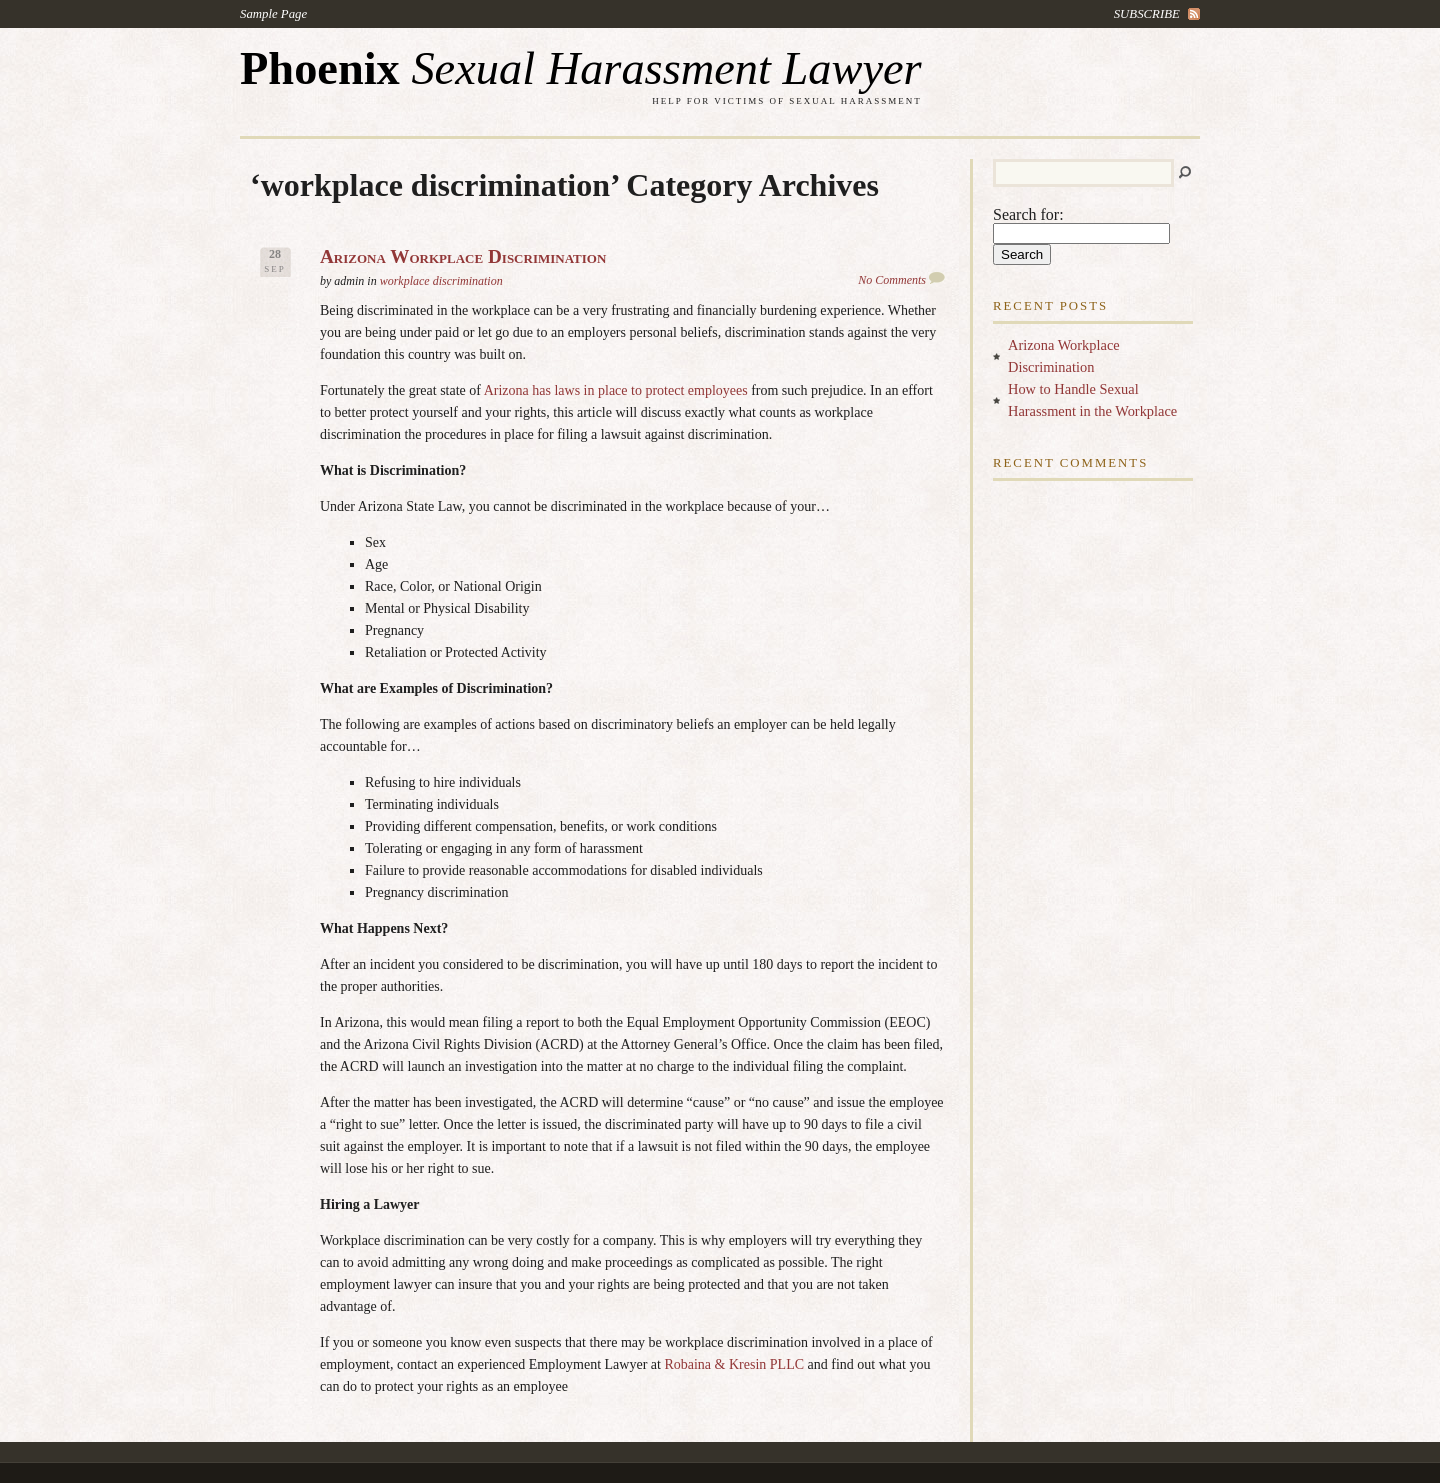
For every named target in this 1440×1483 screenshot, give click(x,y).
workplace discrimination (441, 281)
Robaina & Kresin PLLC (734, 1364)
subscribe (1147, 14)
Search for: (1028, 214)
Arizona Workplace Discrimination (463, 256)
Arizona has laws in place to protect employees (616, 390)
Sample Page (273, 14)
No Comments (892, 280)
